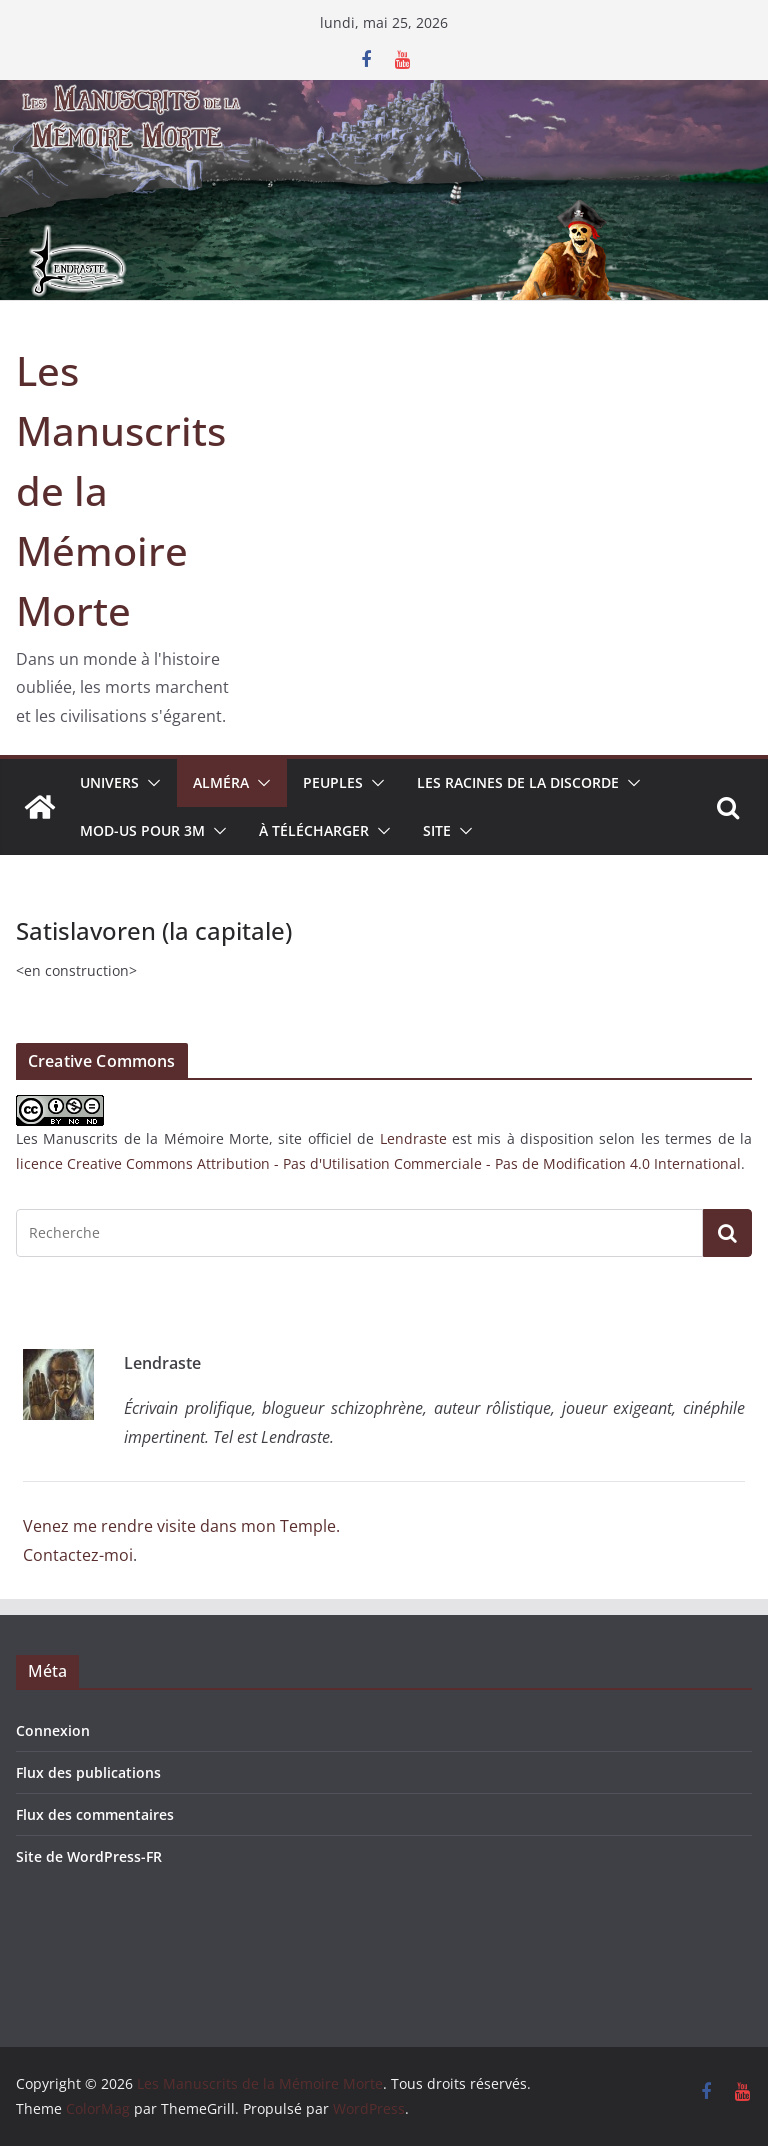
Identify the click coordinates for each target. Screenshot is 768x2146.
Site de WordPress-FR (89, 1856)
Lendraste (413, 1138)
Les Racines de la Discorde (518, 782)
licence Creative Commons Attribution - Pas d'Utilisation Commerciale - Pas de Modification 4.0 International (378, 1163)
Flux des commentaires (95, 1814)
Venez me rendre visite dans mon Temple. (181, 1526)
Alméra (221, 782)
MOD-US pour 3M (142, 830)
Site (437, 830)
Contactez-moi (78, 1555)
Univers (109, 782)
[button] (150, 783)
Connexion (53, 1730)
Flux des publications (88, 1772)
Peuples (333, 782)
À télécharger (314, 830)
